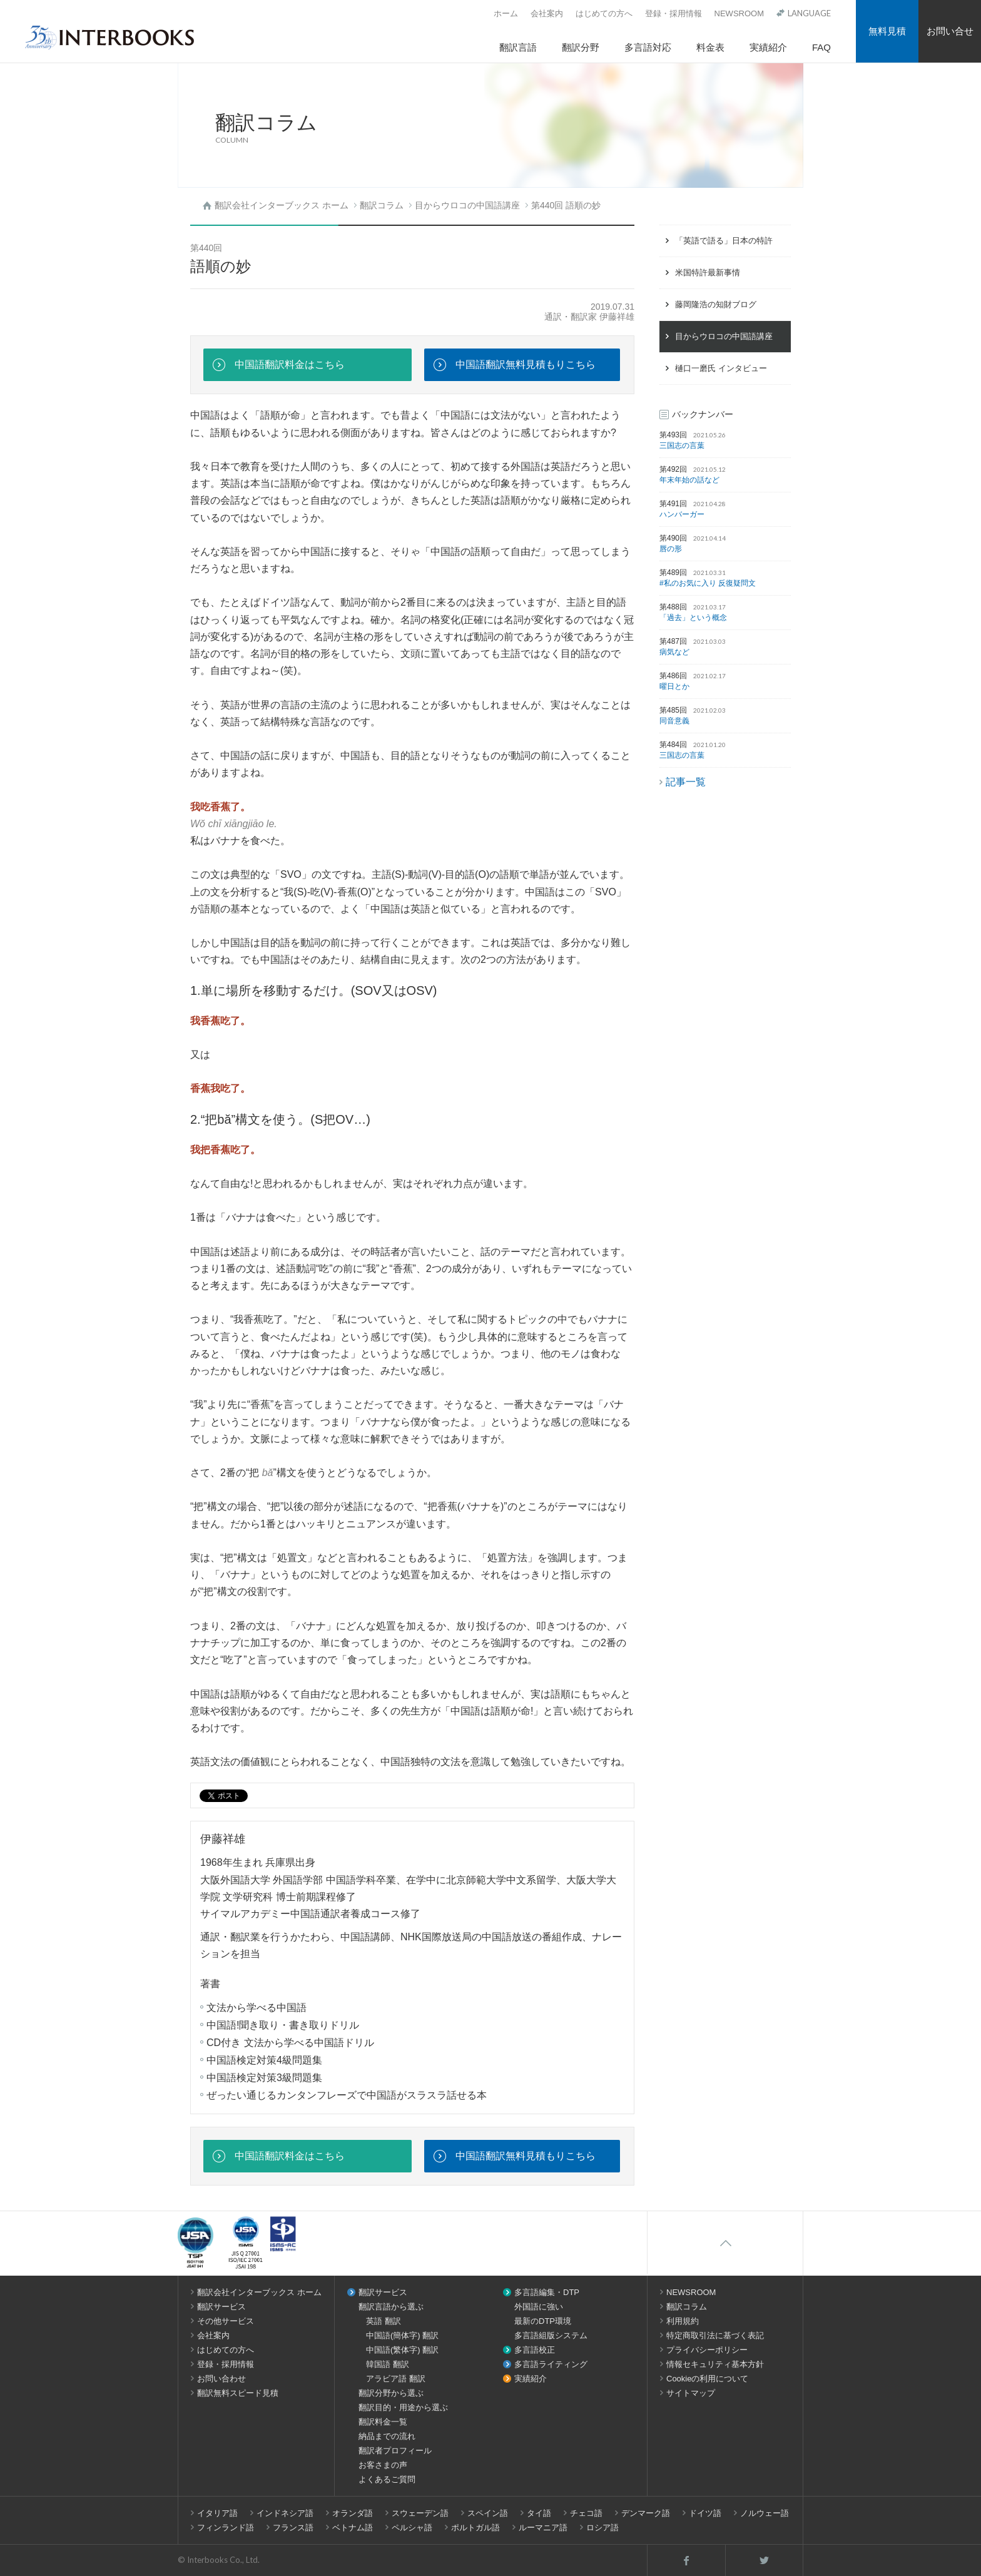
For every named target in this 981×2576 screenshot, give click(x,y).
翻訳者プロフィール (395, 2450)
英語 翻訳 (383, 2321)
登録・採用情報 (673, 13)
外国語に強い (538, 2306)
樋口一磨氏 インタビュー (721, 368)
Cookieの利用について (707, 2378)
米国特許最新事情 (707, 272)
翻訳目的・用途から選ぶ (403, 2407)
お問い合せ (950, 31)
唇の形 (670, 548)
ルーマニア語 (543, 2527)
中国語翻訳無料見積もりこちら (525, 364)
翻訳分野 (580, 47)
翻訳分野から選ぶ (391, 2393)
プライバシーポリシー (707, 2350)
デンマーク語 (645, 2513)
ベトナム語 (352, 2527)
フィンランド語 (225, 2527)
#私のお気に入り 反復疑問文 (707, 583)
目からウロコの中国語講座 (467, 205)
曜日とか (674, 686)
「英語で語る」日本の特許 (724, 240)
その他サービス (225, 2321)
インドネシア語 (285, 2513)
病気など (674, 652)
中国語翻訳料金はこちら (290, 364)
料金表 (710, 47)
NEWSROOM (739, 13)
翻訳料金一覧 (382, 2421)
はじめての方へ (604, 13)
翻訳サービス (221, 2306)
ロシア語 (602, 2527)
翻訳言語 (518, 47)
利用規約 (682, 2321)
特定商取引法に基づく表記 (715, 2335)
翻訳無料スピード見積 (237, 2393)
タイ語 (539, 2513)
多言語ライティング (550, 2364)
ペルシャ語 (412, 2527)
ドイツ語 (705, 2513)
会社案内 (547, 13)
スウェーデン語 (420, 2513)
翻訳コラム (382, 205)
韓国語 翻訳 (387, 2364)
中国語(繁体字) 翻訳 (402, 2350)
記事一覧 (686, 781)
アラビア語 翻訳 (395, 2378)
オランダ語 (352, 2513)
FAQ (821, 47)
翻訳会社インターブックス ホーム (281, 205)
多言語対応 (647, 47)
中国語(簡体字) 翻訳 (402, 2335)
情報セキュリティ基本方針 (715, 2364)
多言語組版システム (550, 2335)
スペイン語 (487, 2513)
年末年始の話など (689, 480)
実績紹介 (768, 47)
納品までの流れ (386, 2436)
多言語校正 (534, 2350)
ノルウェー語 (764, 2513)
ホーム (506, 13)
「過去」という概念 (693, 617)
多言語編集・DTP (546, 2292)
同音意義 (674, 720)
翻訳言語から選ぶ (391, 2306)
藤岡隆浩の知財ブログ (715, 304)
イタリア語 (217, 2513)
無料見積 (887, 31)
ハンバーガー (681, 514)
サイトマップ (690, 2393)
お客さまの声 (382, 2465)
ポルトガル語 (475, 2527)
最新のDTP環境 (542, 2321)
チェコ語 (586, 2513)
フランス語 (293, 2527)
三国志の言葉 (681, 445)
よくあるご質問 (386, 2479)
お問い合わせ (221, 2378)
